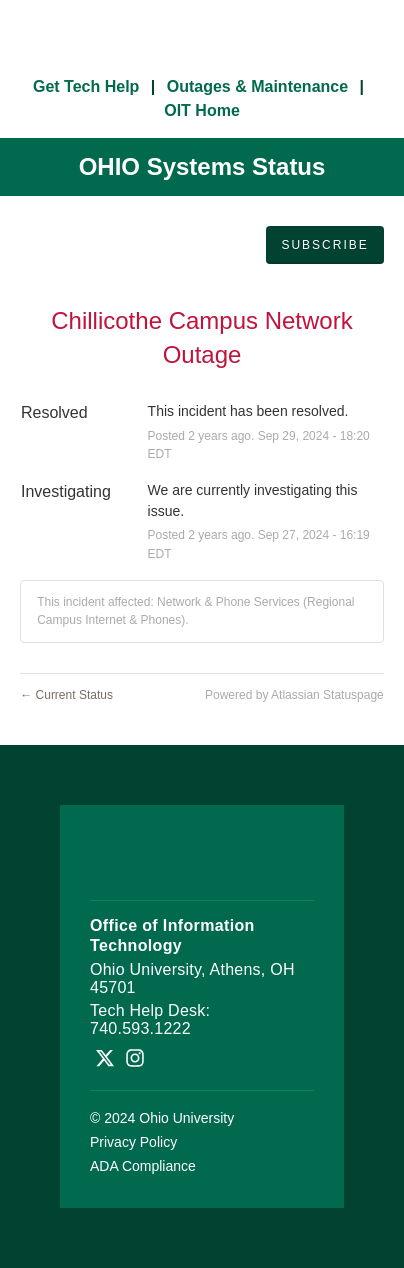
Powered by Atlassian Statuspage (294, 695)
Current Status (66, 695)
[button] (324, 245)
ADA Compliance (143, 1166)
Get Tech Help (86, 86)
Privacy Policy (133, 1142)
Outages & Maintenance (257, 86)
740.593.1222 (140, 1028)
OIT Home (202, 110)
